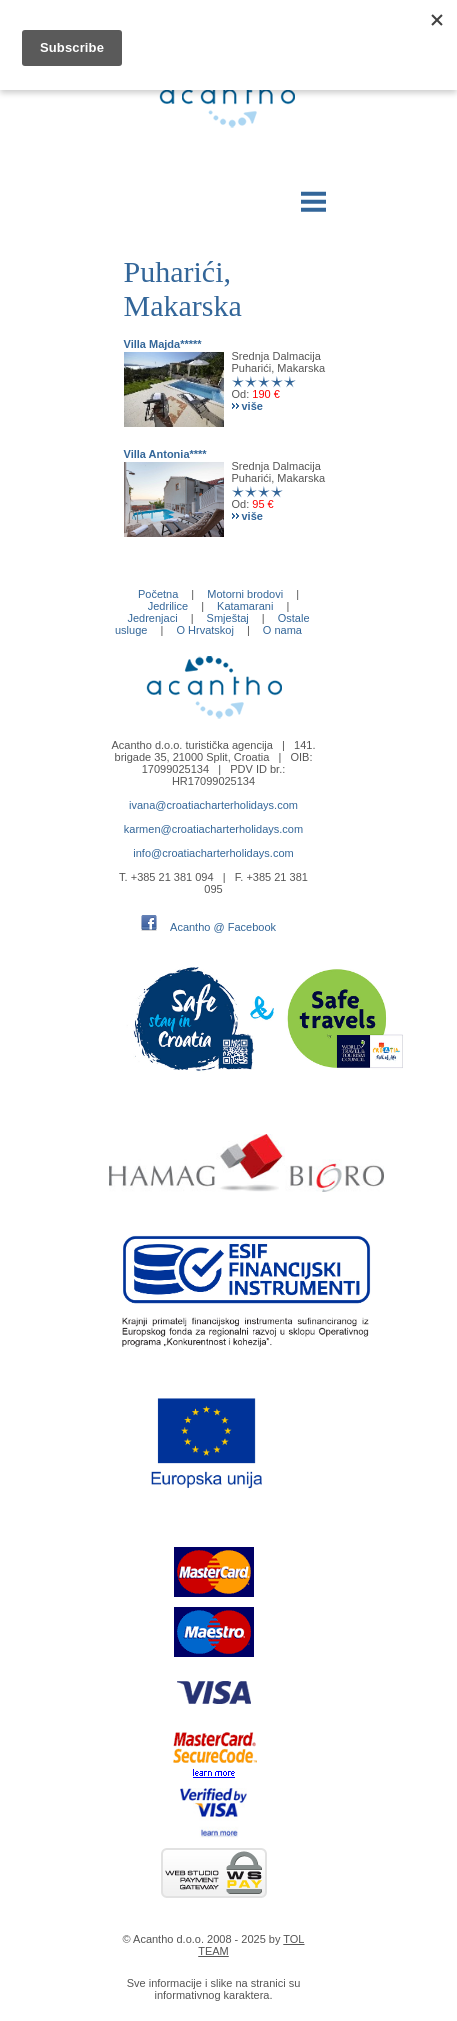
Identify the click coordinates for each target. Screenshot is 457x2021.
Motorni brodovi (245, 594)
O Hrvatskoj (204, 630)
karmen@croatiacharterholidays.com (213, 829)
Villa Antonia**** (165, 454)
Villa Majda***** (163, 344)
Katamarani (245, 606)
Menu (314, 197)
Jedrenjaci (152, 618)
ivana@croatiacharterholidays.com (213, 805)
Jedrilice (168, 606)
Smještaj (228, 618)
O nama (282, 630)
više (252, 406)
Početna (158, 594)
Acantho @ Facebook (223, 927)
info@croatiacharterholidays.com (213, 853)
